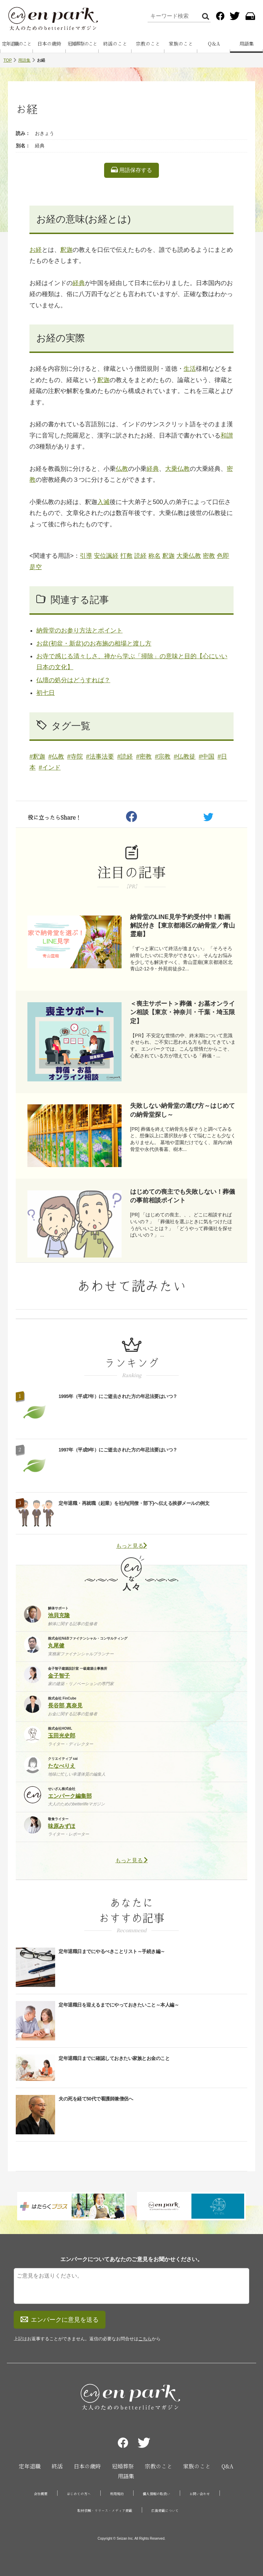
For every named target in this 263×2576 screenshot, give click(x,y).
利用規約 (117, 2493)
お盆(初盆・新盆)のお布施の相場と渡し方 (93, 643)
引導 (86, 555)
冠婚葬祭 (123, 2466)
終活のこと (115, 43)
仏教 (122, 468)
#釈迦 (37, 756)
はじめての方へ (79, 2493)
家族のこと (181, 43)
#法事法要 (100, 756)
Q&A (227, 2466)
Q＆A (214, 43)
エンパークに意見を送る (60, 2319)
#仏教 (56, 756)
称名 (154, 555)
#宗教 (163, 756)
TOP (7, 60)
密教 (209, 555)
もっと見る (131, 1546)
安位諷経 (106, 555)
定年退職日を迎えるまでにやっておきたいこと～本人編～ (119, 2005)
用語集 (246, 43)
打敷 (126, 555)
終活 (57, 2466)
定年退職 (30, 2466)
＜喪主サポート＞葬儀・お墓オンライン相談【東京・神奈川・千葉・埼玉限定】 (182, 1012)
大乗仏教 (177, 468)
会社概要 (41, 2493)
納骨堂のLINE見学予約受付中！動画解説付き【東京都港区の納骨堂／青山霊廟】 (182, 925)
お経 (35, 249)
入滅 (103, 502)
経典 (79, 283)
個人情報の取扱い (156, 2493)
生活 (190, 368)
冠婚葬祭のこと (82, 43)
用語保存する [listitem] (131, 170)
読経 (140, 555)
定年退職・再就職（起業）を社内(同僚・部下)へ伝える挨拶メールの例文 (134, 1503)
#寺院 (75, 756)
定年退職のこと (16, 43)
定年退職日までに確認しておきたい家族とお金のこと (114, 2058)
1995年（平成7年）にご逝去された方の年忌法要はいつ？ (118, 1396)
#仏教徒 (185, 756)
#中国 (206, 756)
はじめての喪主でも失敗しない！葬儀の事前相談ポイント (182, 1196)
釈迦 (66, 249)
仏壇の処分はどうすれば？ (73, 680)
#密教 (144, 756)
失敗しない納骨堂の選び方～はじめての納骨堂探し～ (182, 1110)
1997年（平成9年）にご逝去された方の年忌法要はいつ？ (118, 1449)
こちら (145, 2338)
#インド (50, 767)
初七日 (45, 692)
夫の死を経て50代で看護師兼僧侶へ (96, 2098)
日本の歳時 (49, 43)
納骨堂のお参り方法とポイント (79, 630)
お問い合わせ (199, 2493)
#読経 (125, 756)
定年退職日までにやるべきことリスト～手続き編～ (112, 1951)
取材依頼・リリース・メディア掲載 (104, 2510)
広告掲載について (165, 2510)
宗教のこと (148, 43)
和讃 (227, 435)
